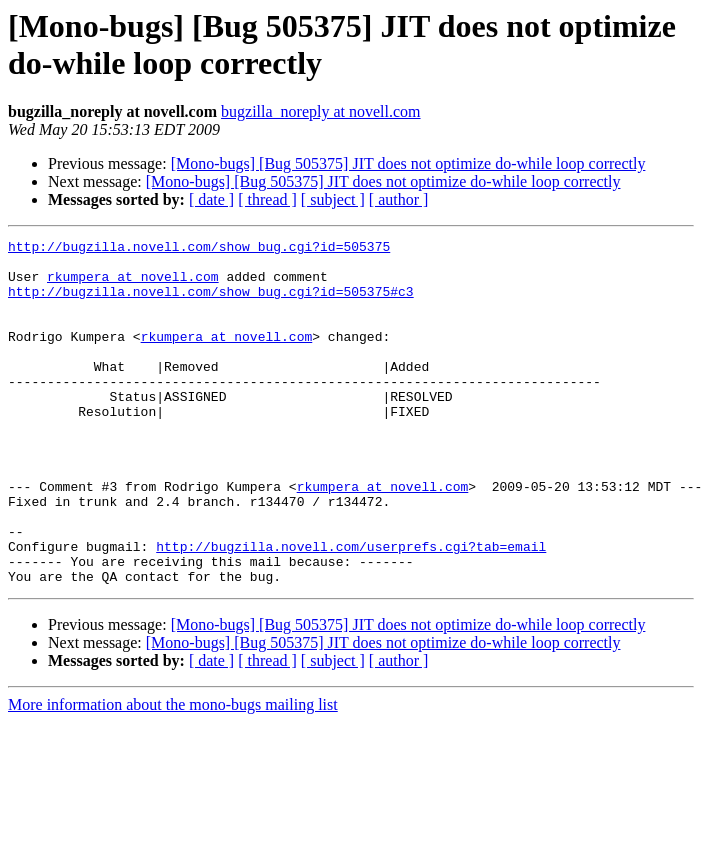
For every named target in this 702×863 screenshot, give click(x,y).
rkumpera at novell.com (133, 285)
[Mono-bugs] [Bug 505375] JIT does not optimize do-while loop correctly (408, 163)
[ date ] (211, 199)
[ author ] (399, 199)
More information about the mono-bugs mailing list (173, 773)
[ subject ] (333, 199)
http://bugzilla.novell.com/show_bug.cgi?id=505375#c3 (211, 303)
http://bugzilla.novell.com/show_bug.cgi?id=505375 (199, 249)
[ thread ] (267, 199)
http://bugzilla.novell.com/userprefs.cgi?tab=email (351, 609)
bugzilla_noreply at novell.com (321, 111)
